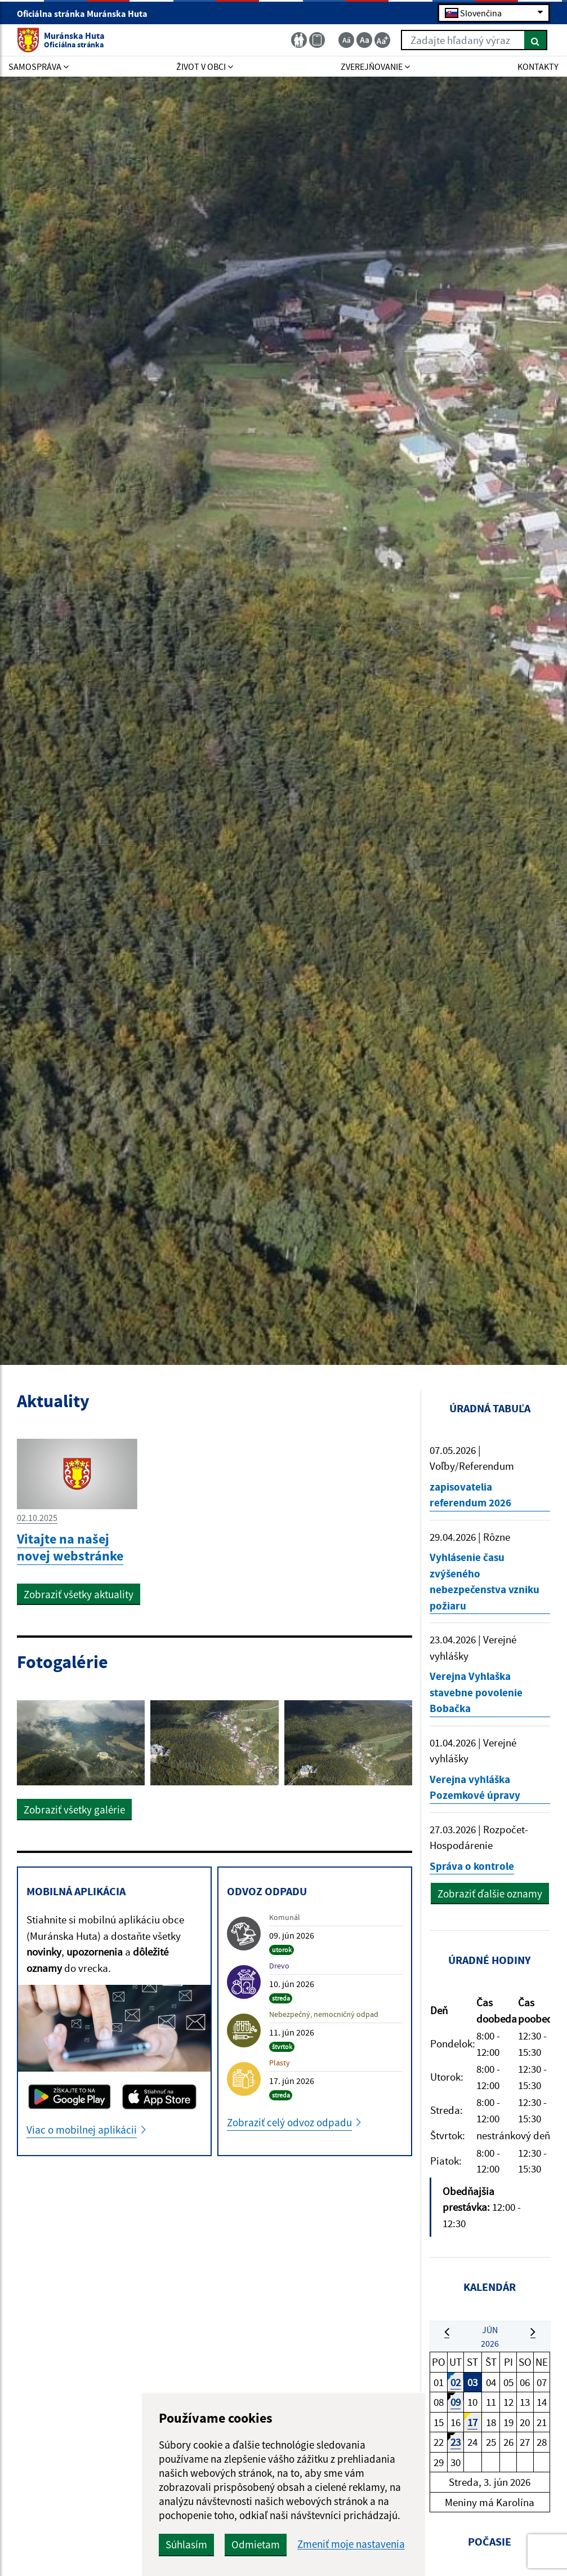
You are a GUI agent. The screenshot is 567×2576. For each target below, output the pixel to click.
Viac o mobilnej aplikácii (81, 2129)
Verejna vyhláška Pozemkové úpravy (475, 1787)
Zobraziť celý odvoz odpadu (289, 2122)
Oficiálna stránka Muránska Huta (87, 13)
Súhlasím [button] (186, 2544)
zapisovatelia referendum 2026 (470, 1495)
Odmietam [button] (255, 2544)
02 (455, 2382)
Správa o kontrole (472, 1866)
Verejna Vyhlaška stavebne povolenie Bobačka (476, 1692)
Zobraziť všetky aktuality (78, 1594)
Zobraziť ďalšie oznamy (489, 1893)
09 (455, 2402)
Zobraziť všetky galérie (74, 1809)
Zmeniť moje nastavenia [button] (351, 2544)
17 (472, 2422)
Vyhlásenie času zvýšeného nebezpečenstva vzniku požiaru (484, 1581)
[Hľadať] (535, 40)
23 (455, 2442)
